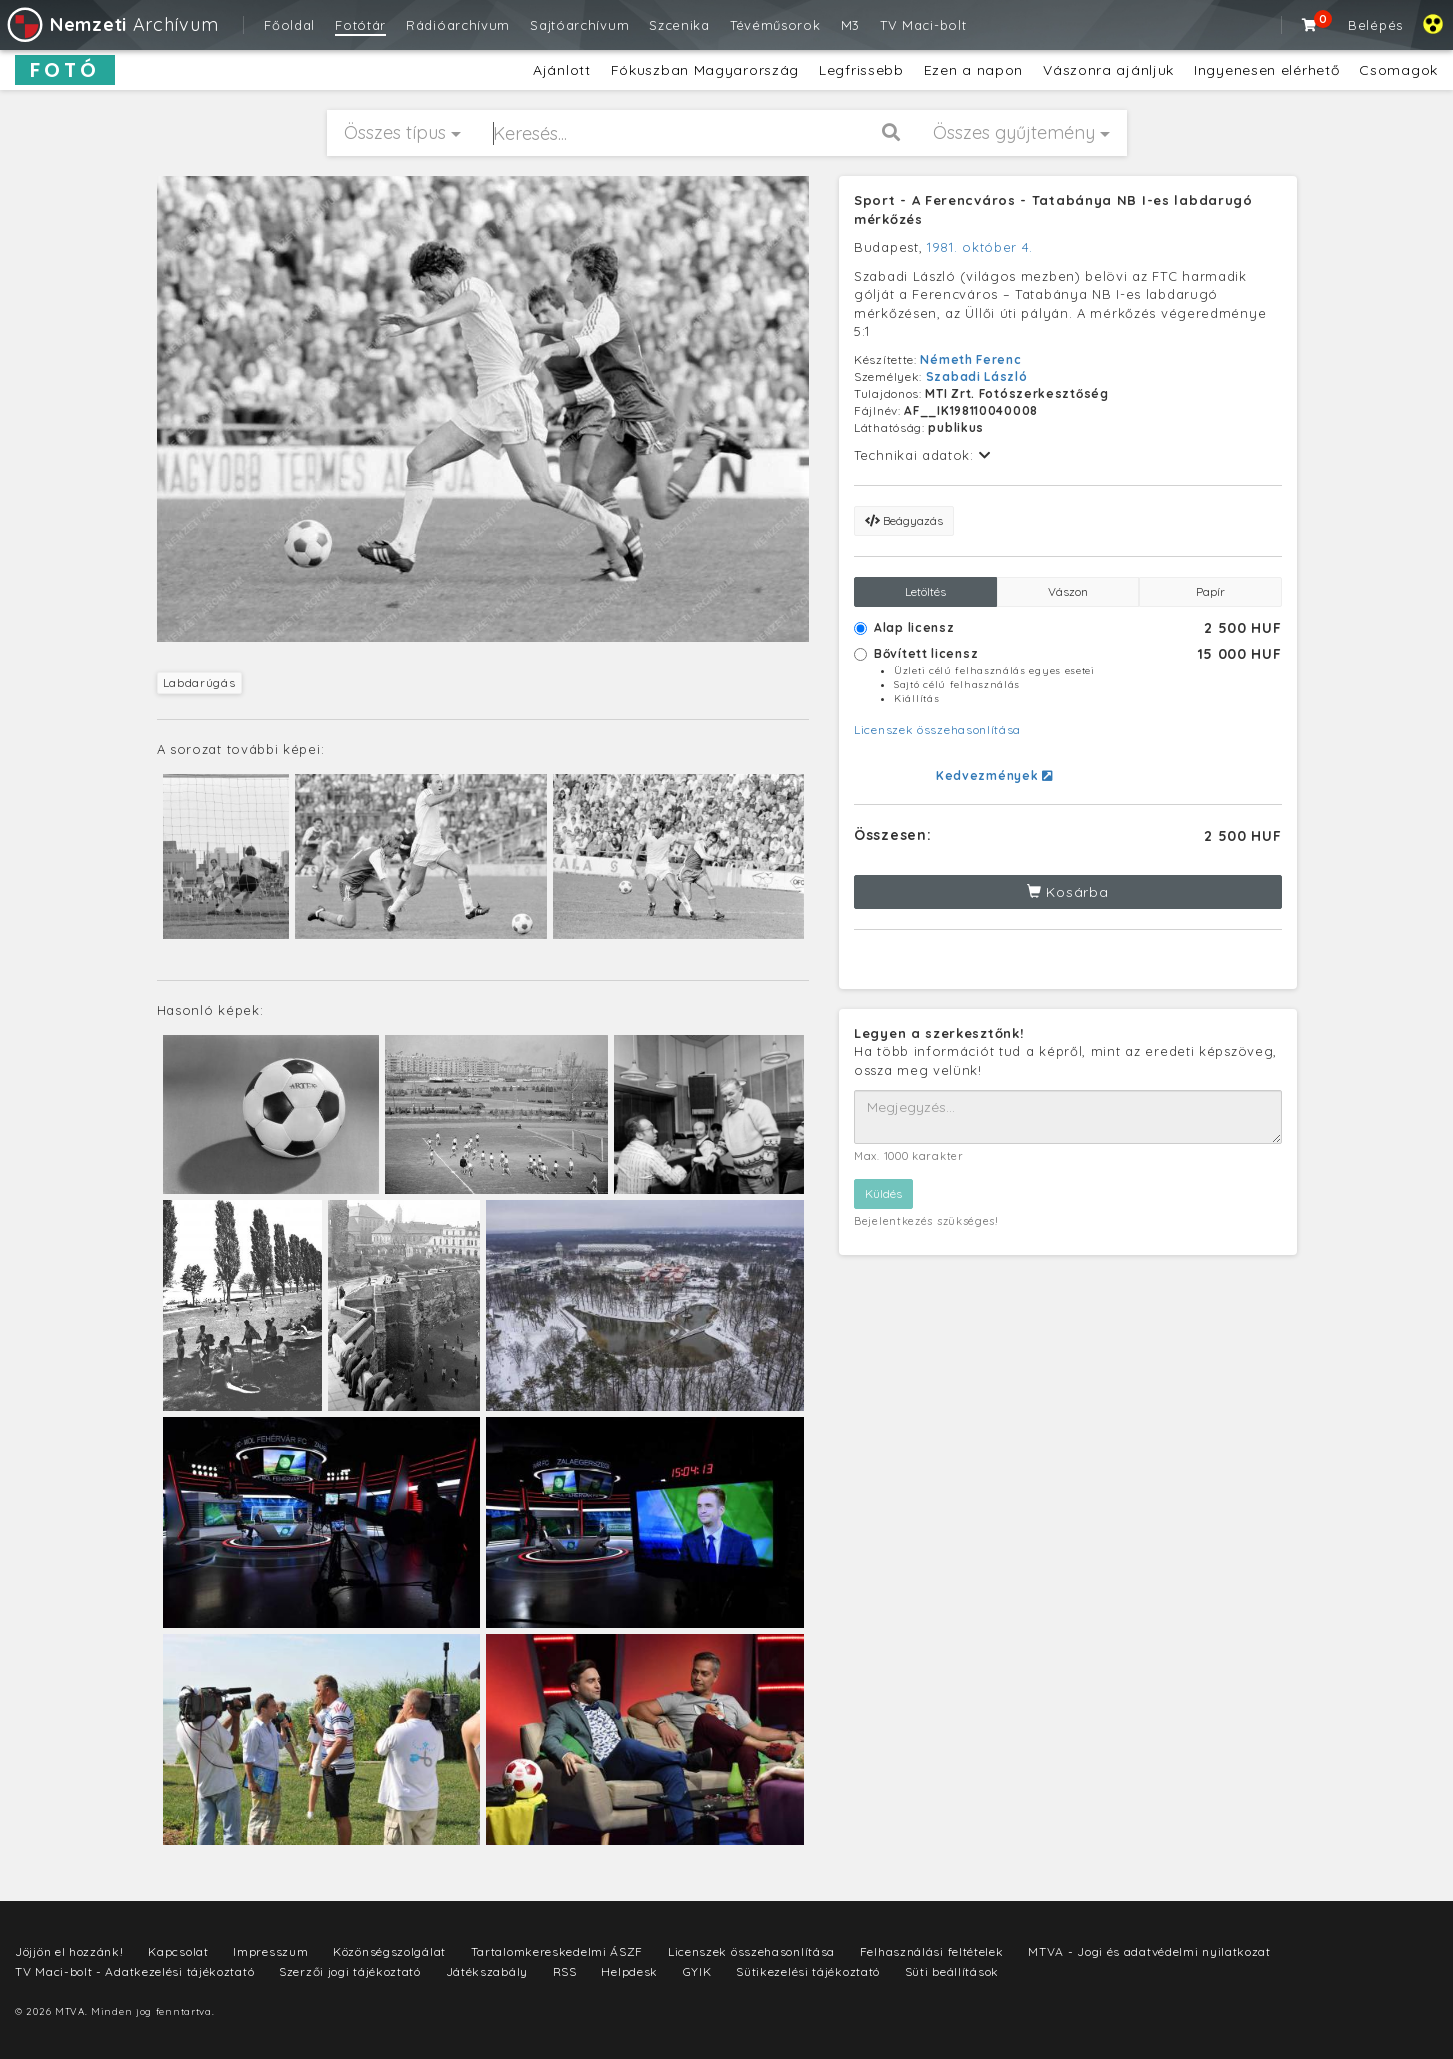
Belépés (1375, 25)
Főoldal (289, 25)
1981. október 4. (980, 247)
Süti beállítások (952, 1971)
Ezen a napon (973, 70)
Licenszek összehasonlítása (937, 729)
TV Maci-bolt (923, 25)
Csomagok (1398, 70)
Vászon (1068, 591)
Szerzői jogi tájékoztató (350, 1971)
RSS (565, 1971)
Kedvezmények (994, 775)
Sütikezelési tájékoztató (808, 1971)
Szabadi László (977, 376)
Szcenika (679, 25)
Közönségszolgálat (389, 1951)
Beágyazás (904, 520)
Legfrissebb (861, 70)
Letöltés (925, 591)
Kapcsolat (178, 1951)
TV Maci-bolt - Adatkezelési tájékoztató (134, 1971)
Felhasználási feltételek (932, 1951)
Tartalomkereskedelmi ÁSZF (557, 1951)
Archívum (111, 24)
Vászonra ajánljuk (1108, 70)
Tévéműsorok (775, 25)
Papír (1210, 591)
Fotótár (360, 25)
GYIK (697, 1971)
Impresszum (270, 1951)
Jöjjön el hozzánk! (69, 1951)
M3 (850, 25)
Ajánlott (562, 70)
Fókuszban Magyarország (705, 70)
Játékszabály (487, 1971)
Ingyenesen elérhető (1266, 70)
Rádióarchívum (458, 25)
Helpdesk (629, 1971)
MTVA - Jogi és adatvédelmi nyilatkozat (1149, 1951)
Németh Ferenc (970, 359)
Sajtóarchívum (579, 25)
